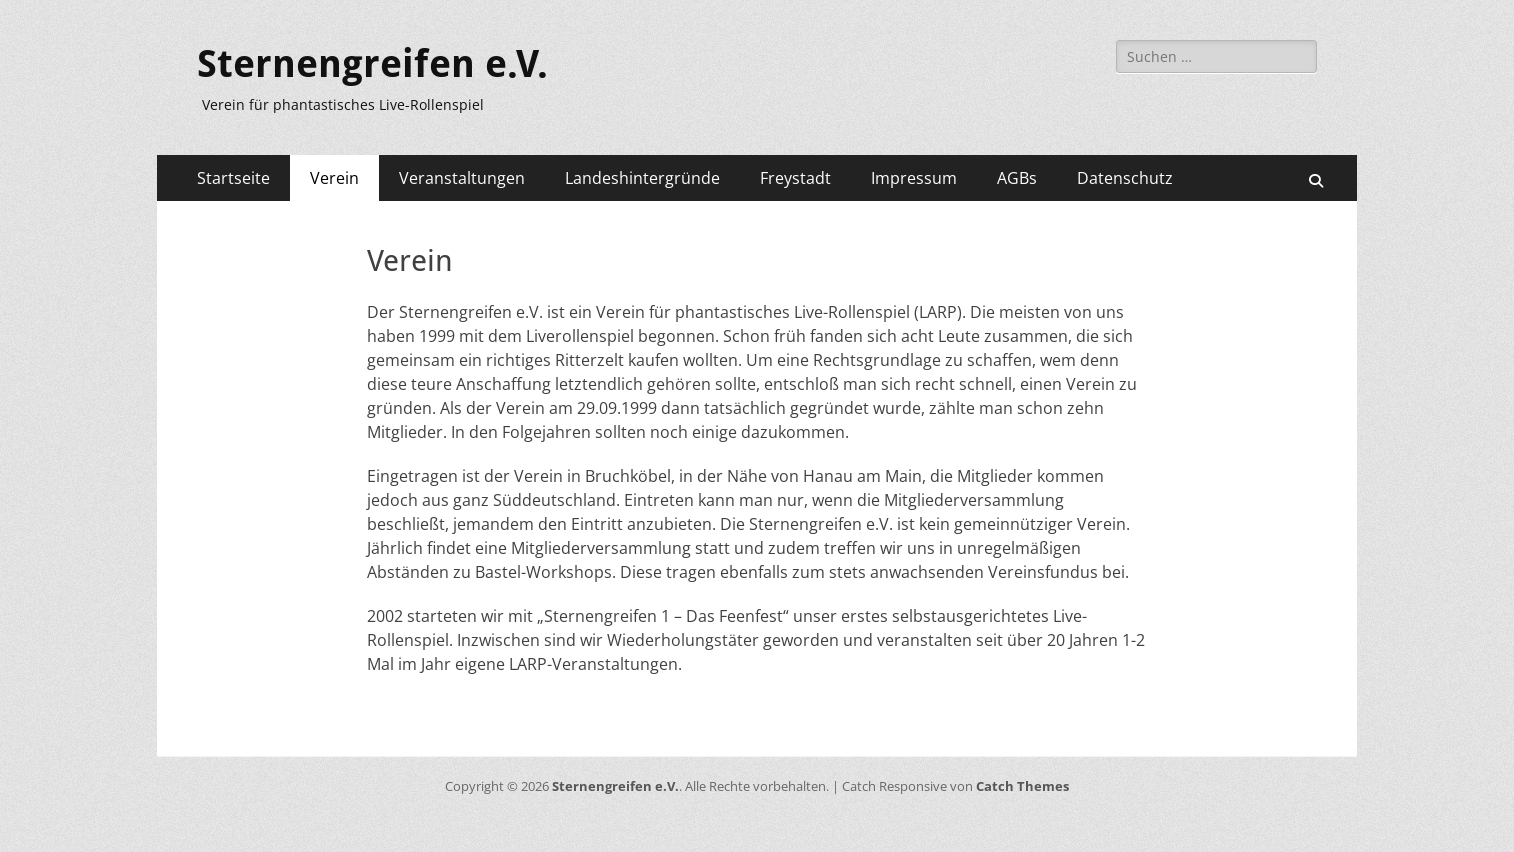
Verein (334, 178)
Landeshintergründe (642, 178)
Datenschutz (1125, 178)
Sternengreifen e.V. (372, 64)
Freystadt (795, 178)
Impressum (914, 178)
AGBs (1017, 178)
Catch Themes (1022, 786)
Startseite (233, 178)
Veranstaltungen (462, 178)
